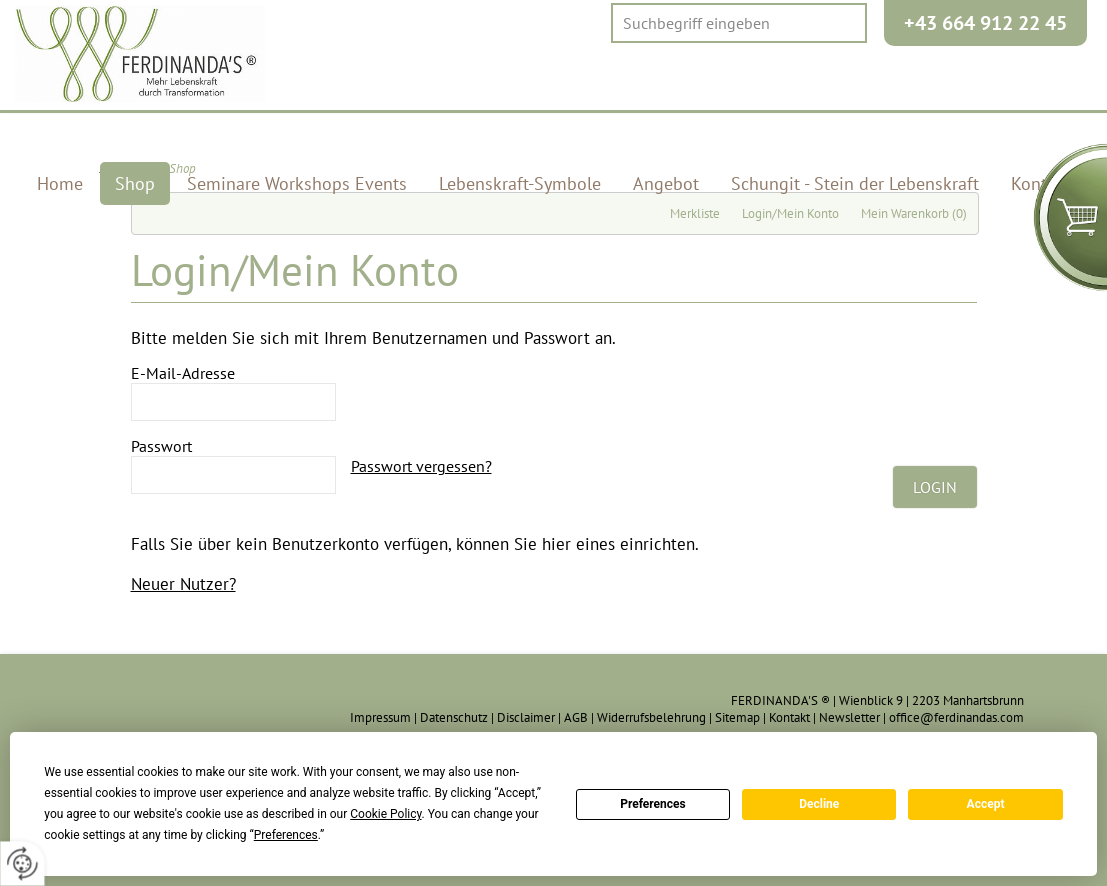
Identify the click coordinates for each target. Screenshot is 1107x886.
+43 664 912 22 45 (985, 23)
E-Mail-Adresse (183, 373)
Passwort (161, 446)
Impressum (380, 717)
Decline (819, 804)
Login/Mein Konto (790, 213)
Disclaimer (526, 717)
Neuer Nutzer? (183, 584)
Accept (986, 804)
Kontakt (789, 717)
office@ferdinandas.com (956, 717)
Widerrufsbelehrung (651, 717)
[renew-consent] (22, 863)
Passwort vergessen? (421, 466)
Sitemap (737, 717)
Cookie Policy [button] (385, 814)
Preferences (653, 804)
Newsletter (849, 717)
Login (935, 487)
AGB (576, 717)
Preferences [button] (286, 835)
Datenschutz (454, 717)
